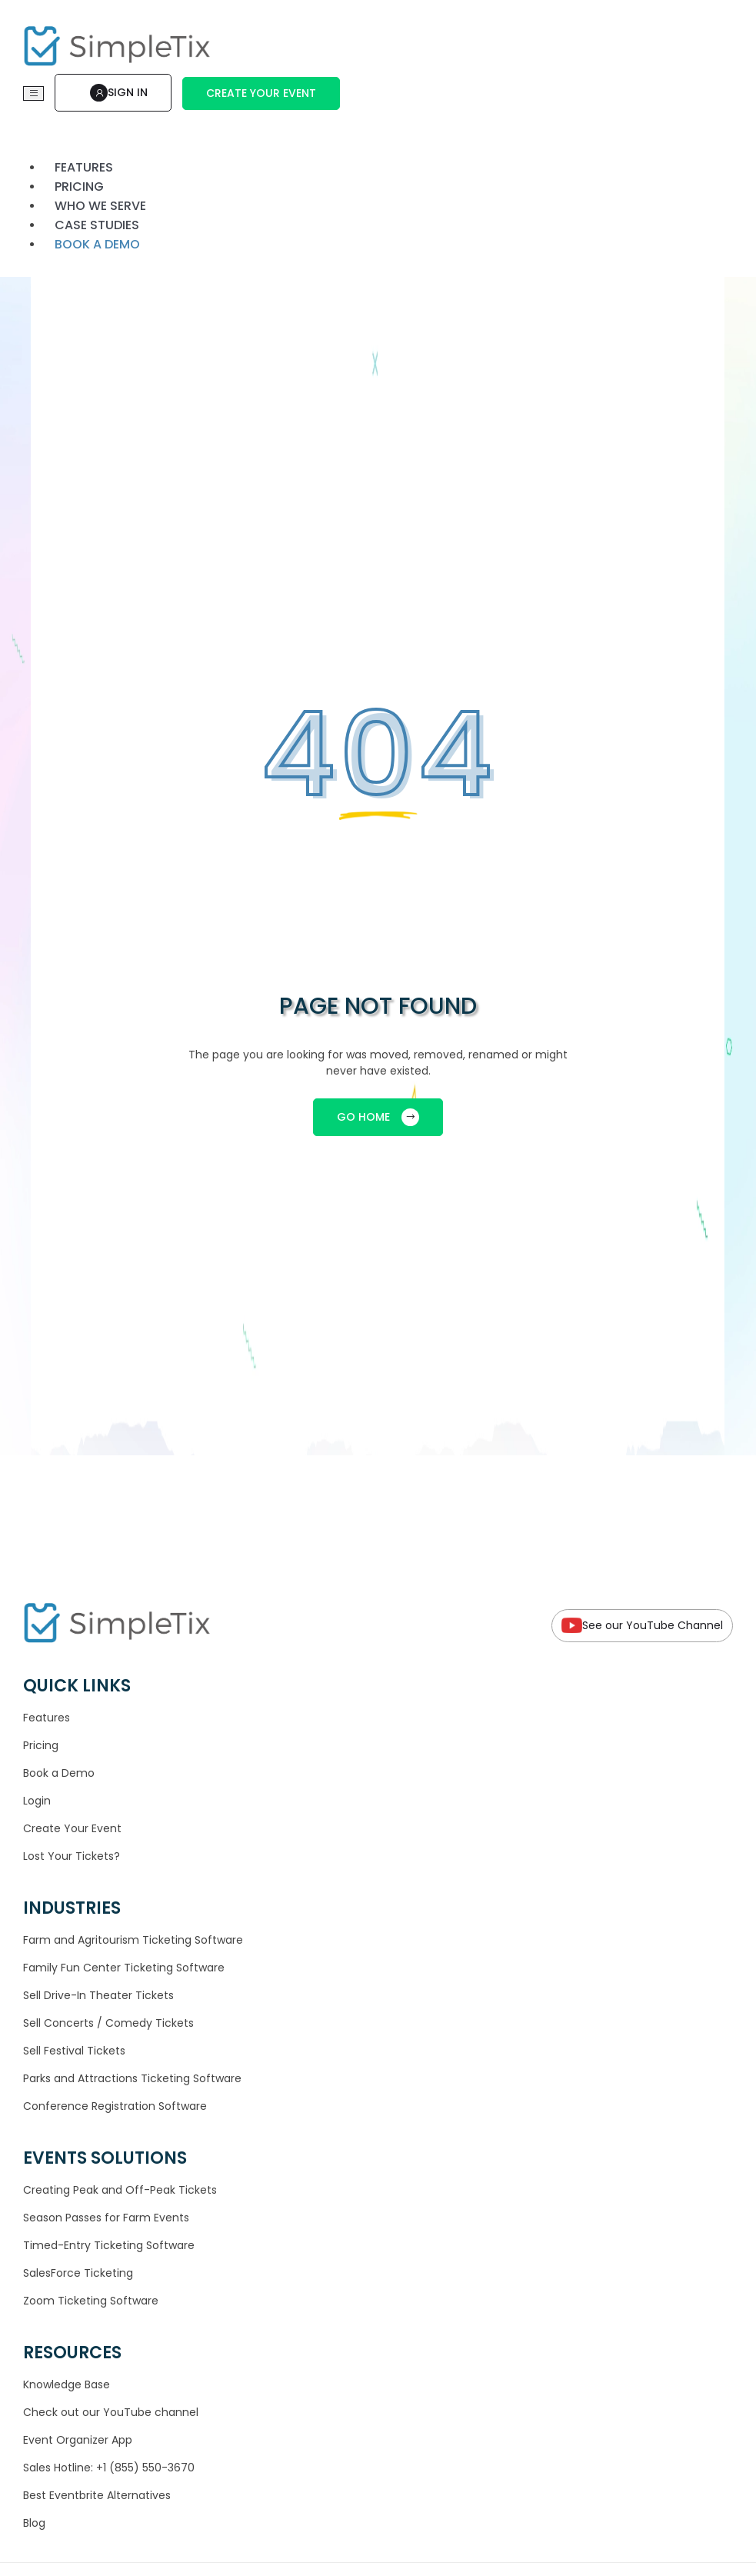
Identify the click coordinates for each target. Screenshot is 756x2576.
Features (46, 1717)
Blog (34, 2523)
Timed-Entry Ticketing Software (109, 2245)
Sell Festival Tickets (74, 2050)
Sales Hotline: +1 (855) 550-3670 (109, 2467)
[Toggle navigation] (33, 93)
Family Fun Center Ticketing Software (124, 1967)
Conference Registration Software (115, 2106)
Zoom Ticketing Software (90, 2300)
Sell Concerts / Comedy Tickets (108, 2023)
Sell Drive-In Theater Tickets (98, 1995)
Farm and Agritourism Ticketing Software (133, 1940)
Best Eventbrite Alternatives (97, 2495)
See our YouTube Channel (642, 1626)
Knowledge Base (66, 2384)
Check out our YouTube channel (110, 2412)
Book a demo (97, 244)
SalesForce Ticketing (78, 2273)
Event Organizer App (77, 2440)
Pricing (40, 1745)
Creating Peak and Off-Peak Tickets (120, 2190)
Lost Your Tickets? (71, 1856)
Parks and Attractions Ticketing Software (132, 2078)
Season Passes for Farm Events (106, 2217)
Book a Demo (59, 1773)
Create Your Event (261, 93)
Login (37, 1800)
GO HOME (378, 1117)
